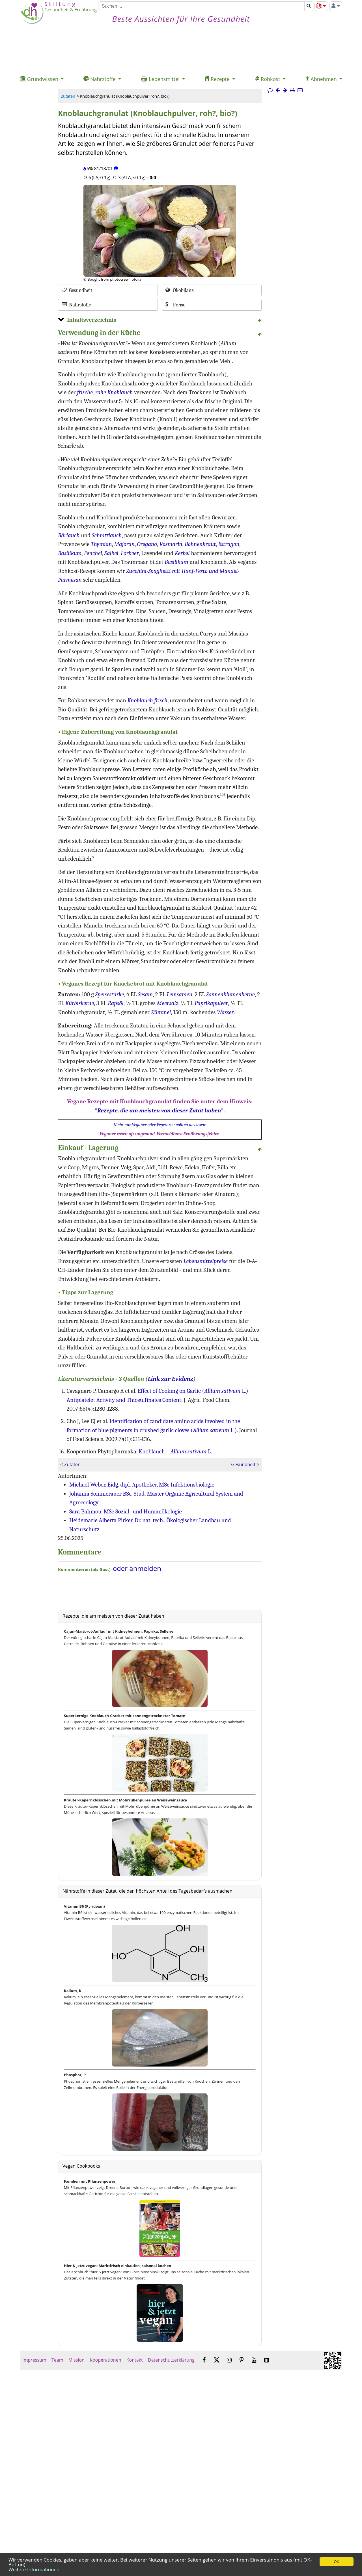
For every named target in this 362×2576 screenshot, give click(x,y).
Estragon (228, 544)
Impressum (34, 2360)
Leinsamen (179, 994)
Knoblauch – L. (175, 1451)
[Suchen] (201, 6)
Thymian (101, 544)
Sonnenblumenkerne (230, 994)
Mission (76, 2360)
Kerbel (182, 553)
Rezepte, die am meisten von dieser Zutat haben (159, 1110)
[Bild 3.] (172, 253)
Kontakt (134, 2360)
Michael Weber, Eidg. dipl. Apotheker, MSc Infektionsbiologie (141, 1484)
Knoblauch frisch (147, 700)
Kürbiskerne (79, 1003)
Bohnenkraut (200, 544)
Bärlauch (69, 535)
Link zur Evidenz (170, 1379)
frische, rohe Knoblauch (105, 392)
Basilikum (70, 553)
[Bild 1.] (147, 253)
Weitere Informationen (33, 2569)
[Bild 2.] (160, 253)
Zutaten (68, 96)
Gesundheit (243, 1464)
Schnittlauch (107, 535)
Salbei (111, 553)
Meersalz (167, 1003)
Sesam (145, 994)
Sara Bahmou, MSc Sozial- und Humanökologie (125, 1511)
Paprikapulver (211, 1003)
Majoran (124, 544)
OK (336, 2562)
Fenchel (93, 553)
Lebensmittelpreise (205, 1261)
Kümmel (161, 1012)
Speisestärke (109, 994)
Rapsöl (116, 1003)
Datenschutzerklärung (171, 2360)
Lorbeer (130, 553)
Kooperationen (105, 2360)
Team (57, 2360)
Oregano (147, 544)
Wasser (225, 1012)
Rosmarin (170, 544)
